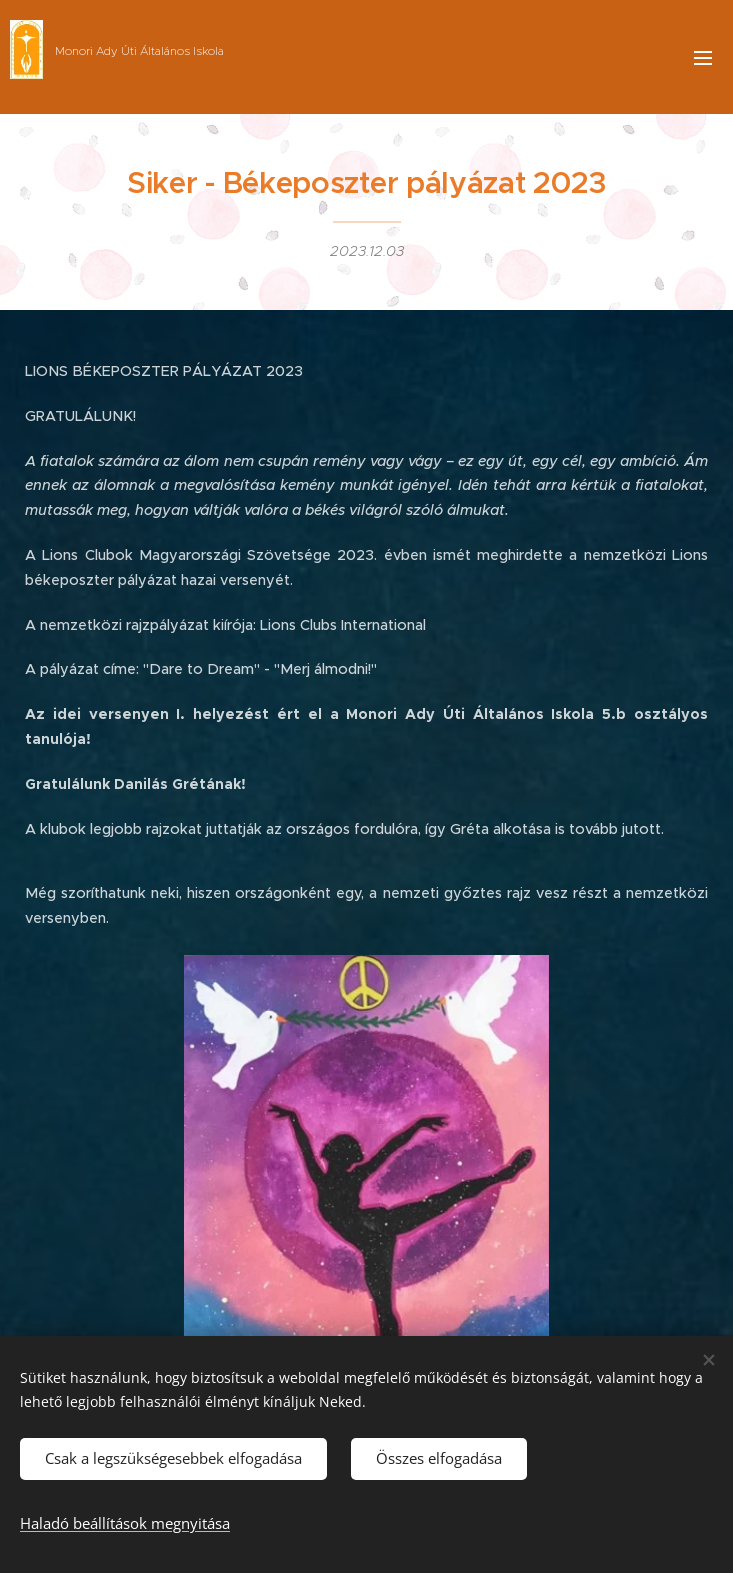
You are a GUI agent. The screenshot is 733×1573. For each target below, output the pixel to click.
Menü (703, 58)
